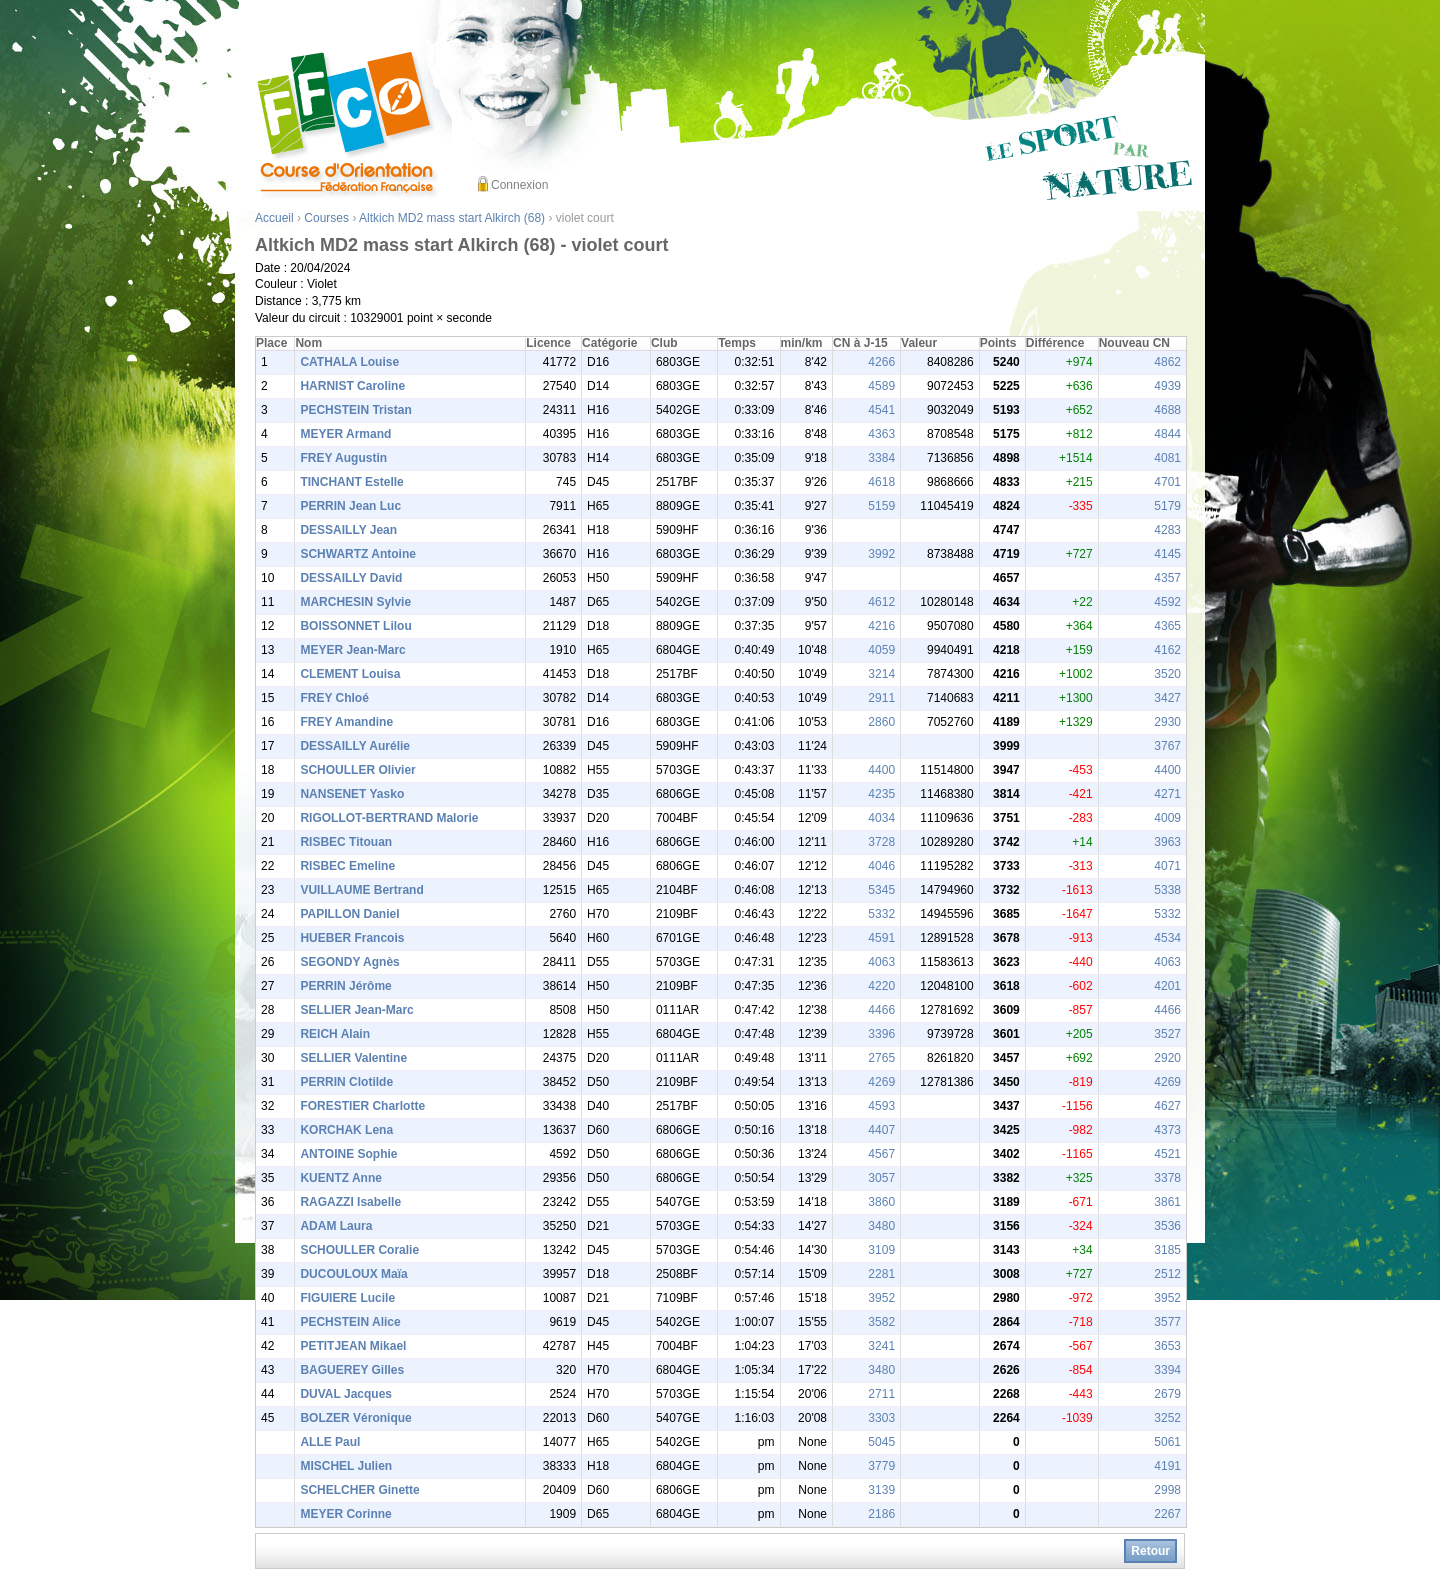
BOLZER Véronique (355, 1418)
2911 (881, 698)
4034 (881, 818)
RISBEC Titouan (346, 842)
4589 (881, 386)
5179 (1167, 506)
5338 (1167, 890)
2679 (1167, 1394)
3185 (1167, 1250)
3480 (881, 1226)
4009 (1167, 818)
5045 (881, 1442)
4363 (881, 434)
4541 (881, 410)
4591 (881, 938)
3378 (1167, 1178)
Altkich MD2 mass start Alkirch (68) (452, 218)
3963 (1167, 842)
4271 (1167, 794)
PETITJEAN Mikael (353, 1346)
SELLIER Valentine (353, 1058)
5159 (881, 506)
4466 (881, 1010)
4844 (1167, 434)
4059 (881, 650)
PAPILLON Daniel (349, 914)
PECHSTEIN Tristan (355, 410)
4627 (1167, 1106)
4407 (881, 1130)
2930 (1167, 722)
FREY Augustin (343, 458)
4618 (881, 482)
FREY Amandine (346, 722)
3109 (881, 1250)
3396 (881, 1034)
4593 (881, 1106)
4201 (1167, 986)
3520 (1167, 674)
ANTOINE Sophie (348, 1154)
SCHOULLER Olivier (357, 770)
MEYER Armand (345, 434)
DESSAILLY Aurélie (355, 746)
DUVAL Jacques (346, 1394)
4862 (1167, 362)
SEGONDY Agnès (349, 962)
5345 (881, 890)
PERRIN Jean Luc (350, 506)
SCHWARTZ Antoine (358, 554)
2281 (881, 1274)
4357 (1167, 578)
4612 (881, 602)
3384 (881, 458)
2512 (1167, 1274)
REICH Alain (335, 1034)
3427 (1167, 698)
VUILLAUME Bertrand (361, 890)
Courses (326, 218)
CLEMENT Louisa (350, 674)
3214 (881, 674)
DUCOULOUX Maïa (353, 1274)
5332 (881, 914)
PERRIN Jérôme (345, 986)
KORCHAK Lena (346, 1130)
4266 (881, 362)
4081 (1167, 458)
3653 (1167, 1346)
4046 (881, 866)
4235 (881, 794)
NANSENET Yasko (352, 794)
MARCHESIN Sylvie (355, 602)
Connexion (519, 185)
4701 (1167, 482)
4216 (881, 626)
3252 (1167, 1418)
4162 (1167, 650)
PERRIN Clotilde (346, 1082)
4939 (1167, 386)
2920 (1167, 1058)
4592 (1167, 602)
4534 (1167, 938)
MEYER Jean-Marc (352, 650)
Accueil (274, 218)
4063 (881, 962)
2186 (881, 1514)
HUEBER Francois (352, 938)
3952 (881, 1298)
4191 (1167, 1466)
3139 (881, 1490)
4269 (881, 1082)
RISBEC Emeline (347, 866)
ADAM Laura (336, 1226)
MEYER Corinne (345, 1514)
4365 (1167, 626)
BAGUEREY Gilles (352, 1370)
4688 (1167, 410)
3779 (881, 1466)
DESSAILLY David (351, 578)
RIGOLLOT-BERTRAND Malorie (389, 818)
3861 (1167, 1202)
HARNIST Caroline (352, 386)
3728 (881, 842)
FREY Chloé (334, 698)
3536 (1167, 1226)
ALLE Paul (330, 1442)
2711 (881, 1394)
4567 (881, 1154)
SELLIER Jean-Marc (356, 1010)
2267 (1167, 1514)
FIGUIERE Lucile (347, 1298)
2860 (881, 722)
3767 (1167, 746)
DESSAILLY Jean (348, 530)
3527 (1167, 1034)
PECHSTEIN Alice (350, 1322)
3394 (1167, 1370)
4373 (1167, 1130)
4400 (881, 770)
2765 (881, 1058)
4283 (1167, 530)
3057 (881, 1178)
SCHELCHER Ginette (359, 1490)
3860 (881, 1202)
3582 (881, 1322)
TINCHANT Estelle (351, 482)
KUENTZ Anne (341, 1178)
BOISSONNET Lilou (355, 626)
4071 (1167, 866)
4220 (881, 986)
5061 (1167, 1442)
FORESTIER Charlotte (362, 1106)
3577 (1167, 1322)
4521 (1167, 1154)
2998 (1167, 1490)
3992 (881, 554)
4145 (1167, 554)
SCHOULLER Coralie (359, 1250)
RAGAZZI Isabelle (350, 1202)
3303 (881, 1418)
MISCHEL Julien (346, 1466)
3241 (881, 1346)
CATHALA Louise (349, 362)
